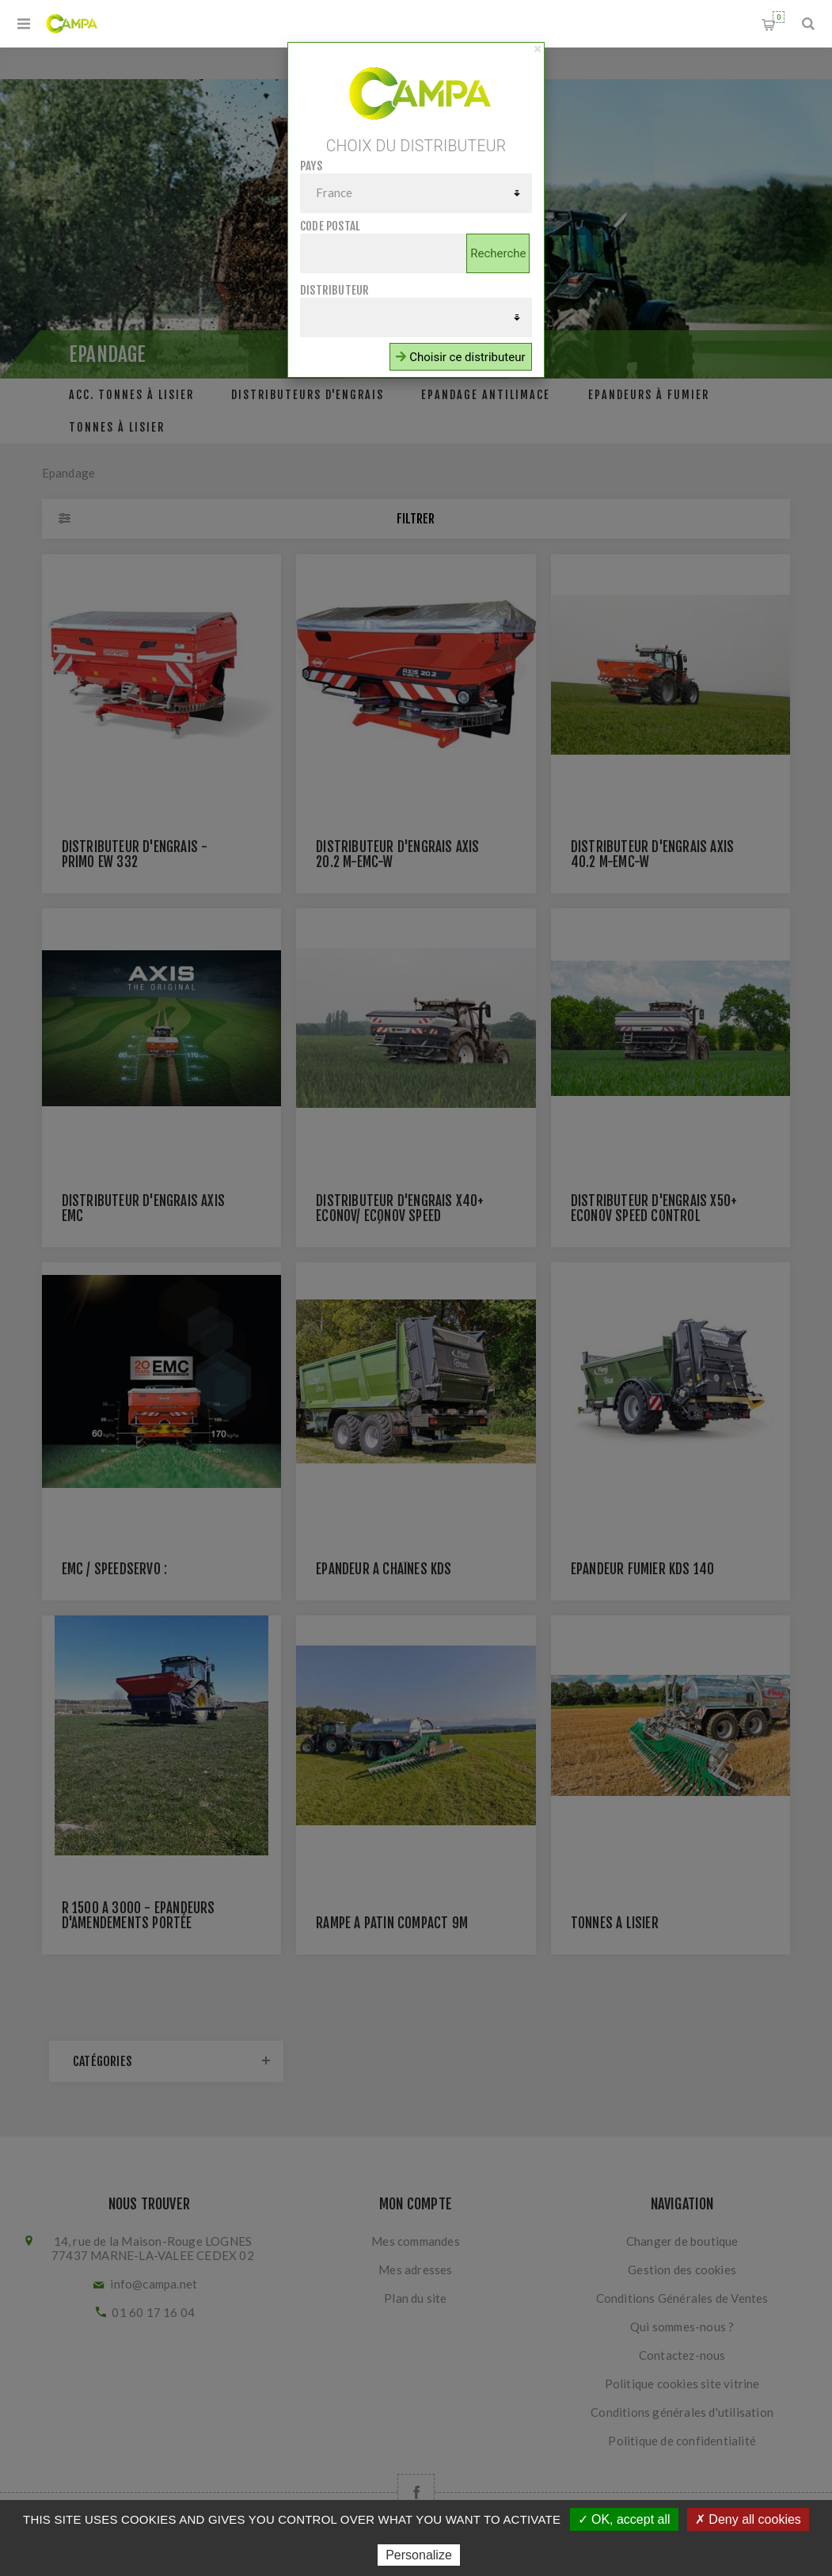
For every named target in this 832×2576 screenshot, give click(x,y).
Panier (779, 17)
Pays (311, 165)
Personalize (419, 2555)
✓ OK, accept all (624, 2519)
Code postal (330, 226)
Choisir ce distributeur (460, 357)
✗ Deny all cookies (748, 2519)
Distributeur (334, 290)
